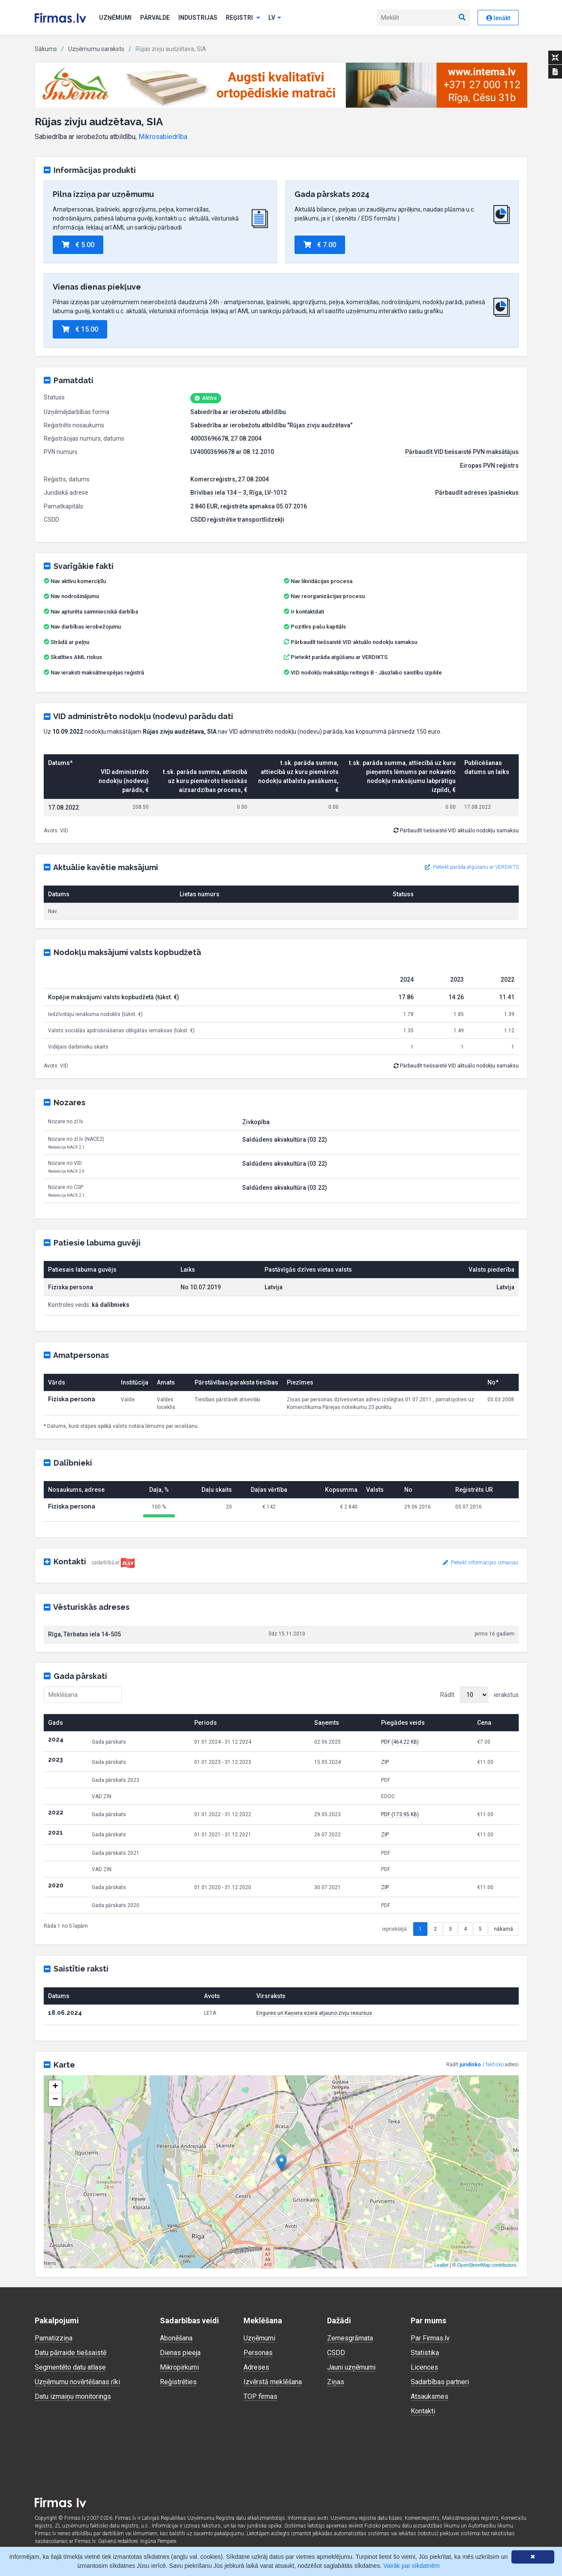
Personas (258, 2353)
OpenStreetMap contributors (486, 2265)
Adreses (256, 2367)
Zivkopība (256, 1122)
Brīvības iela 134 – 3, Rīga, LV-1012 (238, 492)
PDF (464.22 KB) (400, 1742)
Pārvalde (155, 17)
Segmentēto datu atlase (70, 2367)
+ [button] (55, 2086)
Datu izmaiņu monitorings (73, 2396)
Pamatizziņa (53, 2338)
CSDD (336, 2353)
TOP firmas (260, 2396)
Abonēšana (176, 2338)
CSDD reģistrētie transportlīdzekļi (237, 519)
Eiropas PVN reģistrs (489, 465)
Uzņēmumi (115, 17)
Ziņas (335, 2382)
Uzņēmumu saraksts (96, 48)
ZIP (385, 1762)
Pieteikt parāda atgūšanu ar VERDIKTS (339, 657)
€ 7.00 (320, 245)
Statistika (425, 2353)
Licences (424, 2367)
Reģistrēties (178, 2382)
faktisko (495, 2065)
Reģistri (243, 17)
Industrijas (197, 17)
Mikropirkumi (179, 2367)
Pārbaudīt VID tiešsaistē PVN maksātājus (462, 451)
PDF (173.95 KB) (400, 1814)
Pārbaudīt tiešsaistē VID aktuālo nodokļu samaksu (350, 642)
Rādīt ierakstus (479, 1695)
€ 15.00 (80, 329)
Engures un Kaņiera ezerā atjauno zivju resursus (314, 2013)
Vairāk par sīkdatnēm (411, 2565)
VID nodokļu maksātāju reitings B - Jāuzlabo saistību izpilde (366, 672)
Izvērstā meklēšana (272, 2382)
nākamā (503, 1929)
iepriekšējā (394, 1929)
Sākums (46, 48)
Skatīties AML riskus (76, 657)
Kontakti (423, 2411)
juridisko (470, 2065)
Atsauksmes (429, 2396)
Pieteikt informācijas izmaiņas (481, 1563)
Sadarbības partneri (440, 2382)
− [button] (55, 2099)
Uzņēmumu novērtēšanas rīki (77, 2382)
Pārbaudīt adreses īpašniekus (477, 492)
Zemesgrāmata (350, 2338)
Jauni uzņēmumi (351, 2367)
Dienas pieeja (180, 2353)
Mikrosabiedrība (162, 137)
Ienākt (498, 18)
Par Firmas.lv (430, 2338)
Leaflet (441, 2265)
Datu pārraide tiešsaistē (70, 2353)
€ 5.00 (78, 245)
